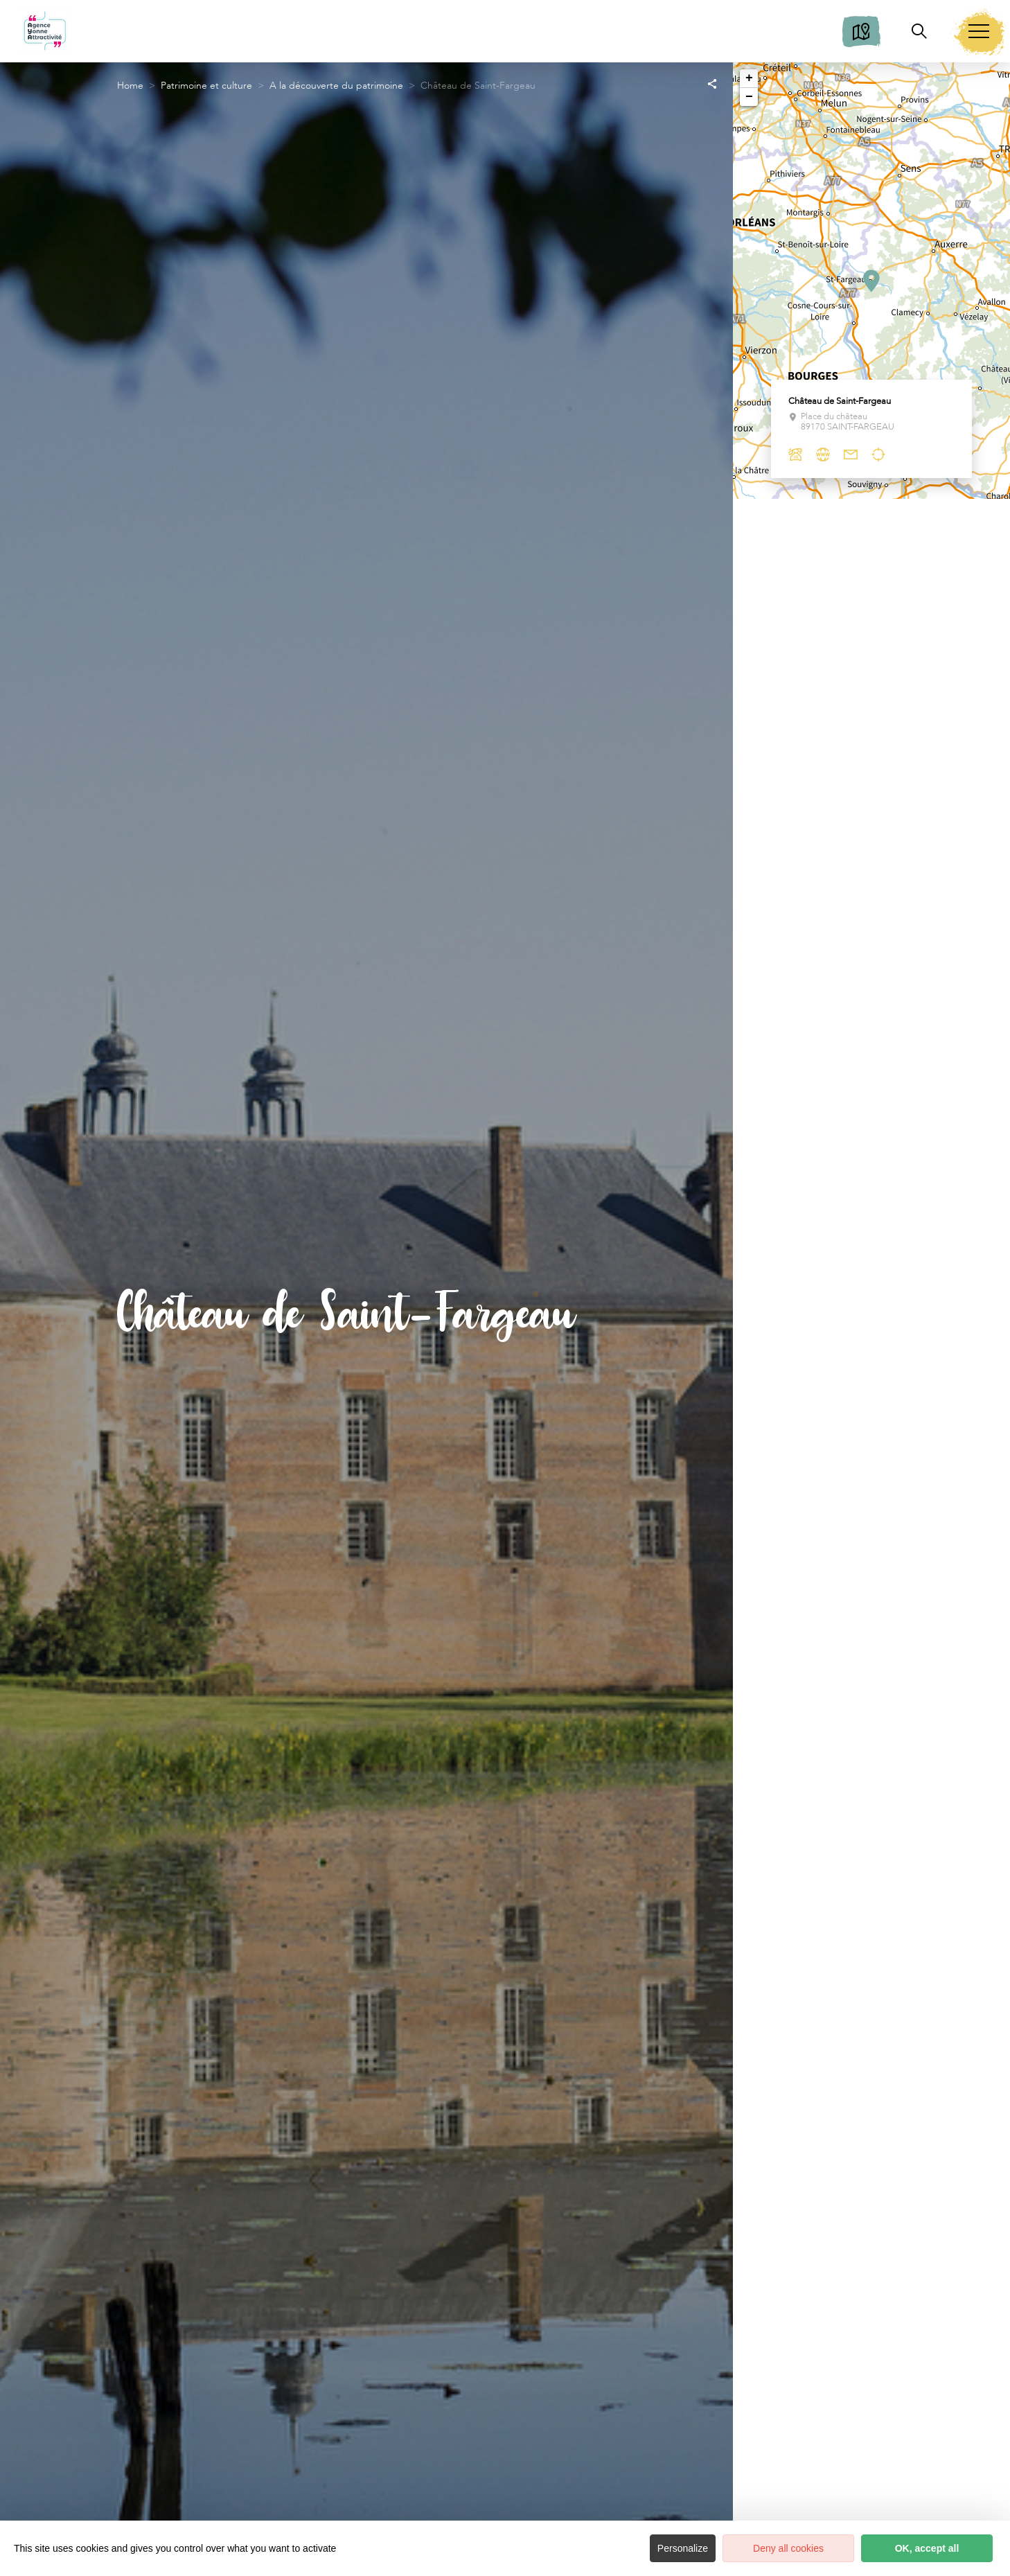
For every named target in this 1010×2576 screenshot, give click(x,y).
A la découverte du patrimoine (336, 85)
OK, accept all (927, 2548)
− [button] (749, 97)
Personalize (682, 2548)
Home (130, 85)
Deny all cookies (788, 2548)
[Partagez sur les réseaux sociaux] (712, 83)
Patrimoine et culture (206, 85)
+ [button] (749, 78)
